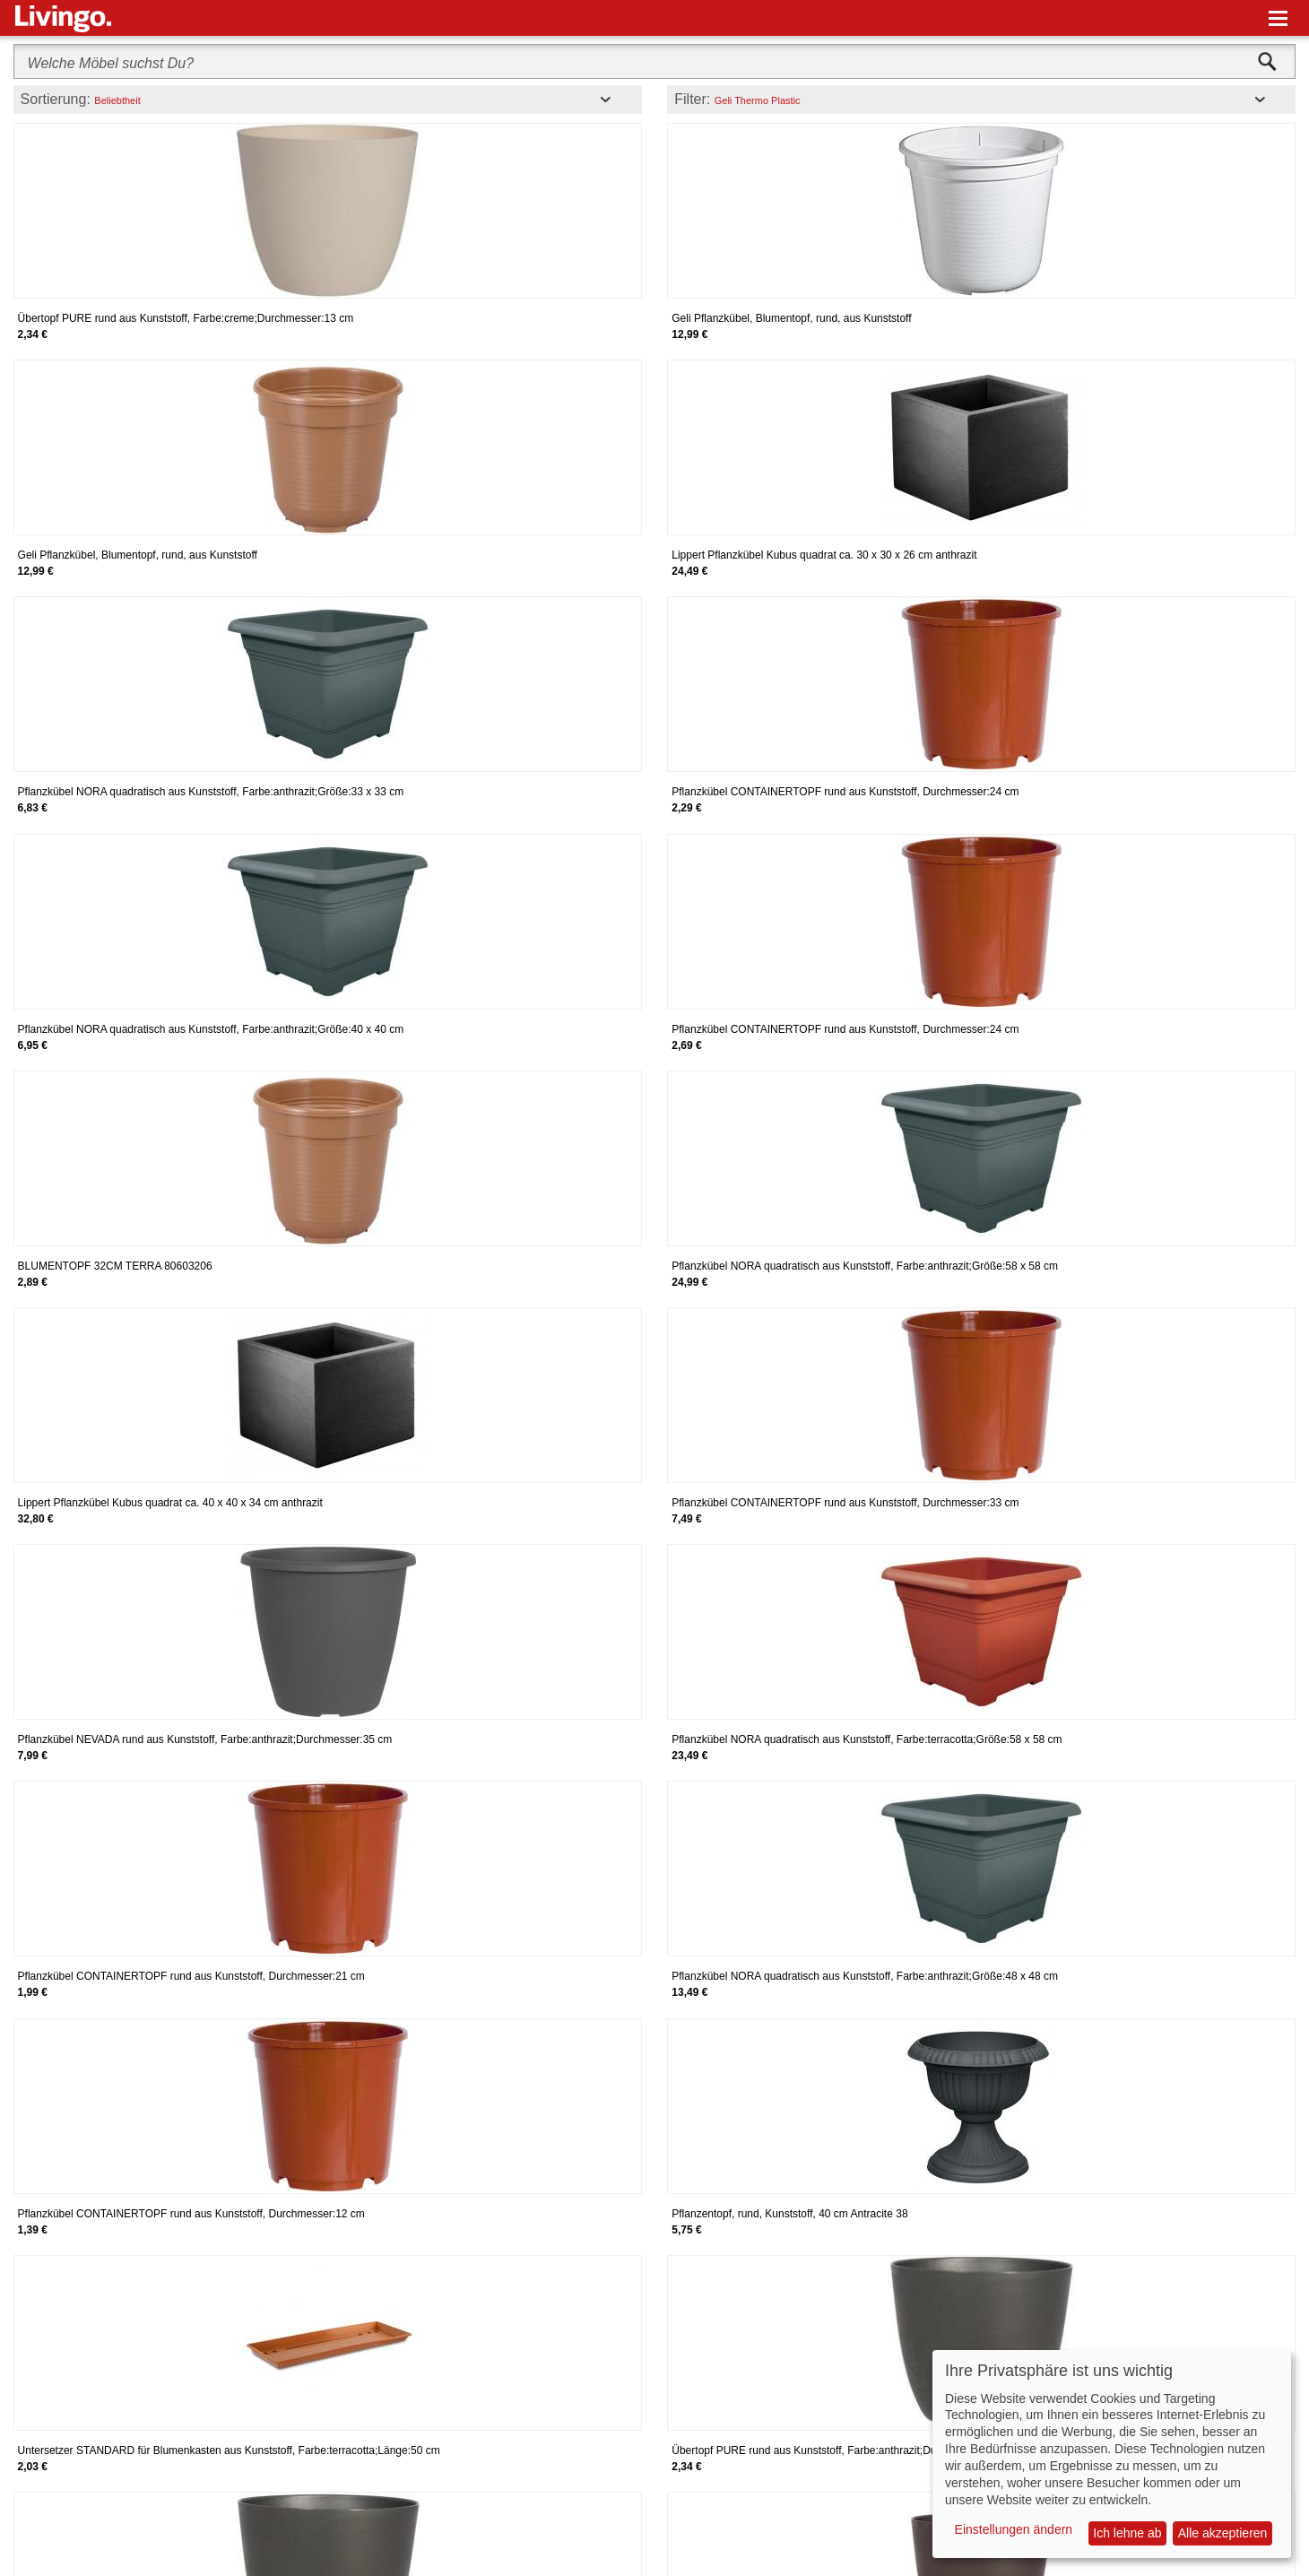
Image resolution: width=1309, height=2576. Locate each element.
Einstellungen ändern (1014, 2529)
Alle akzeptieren (1223, 2533)
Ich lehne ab (1127, 2533)
